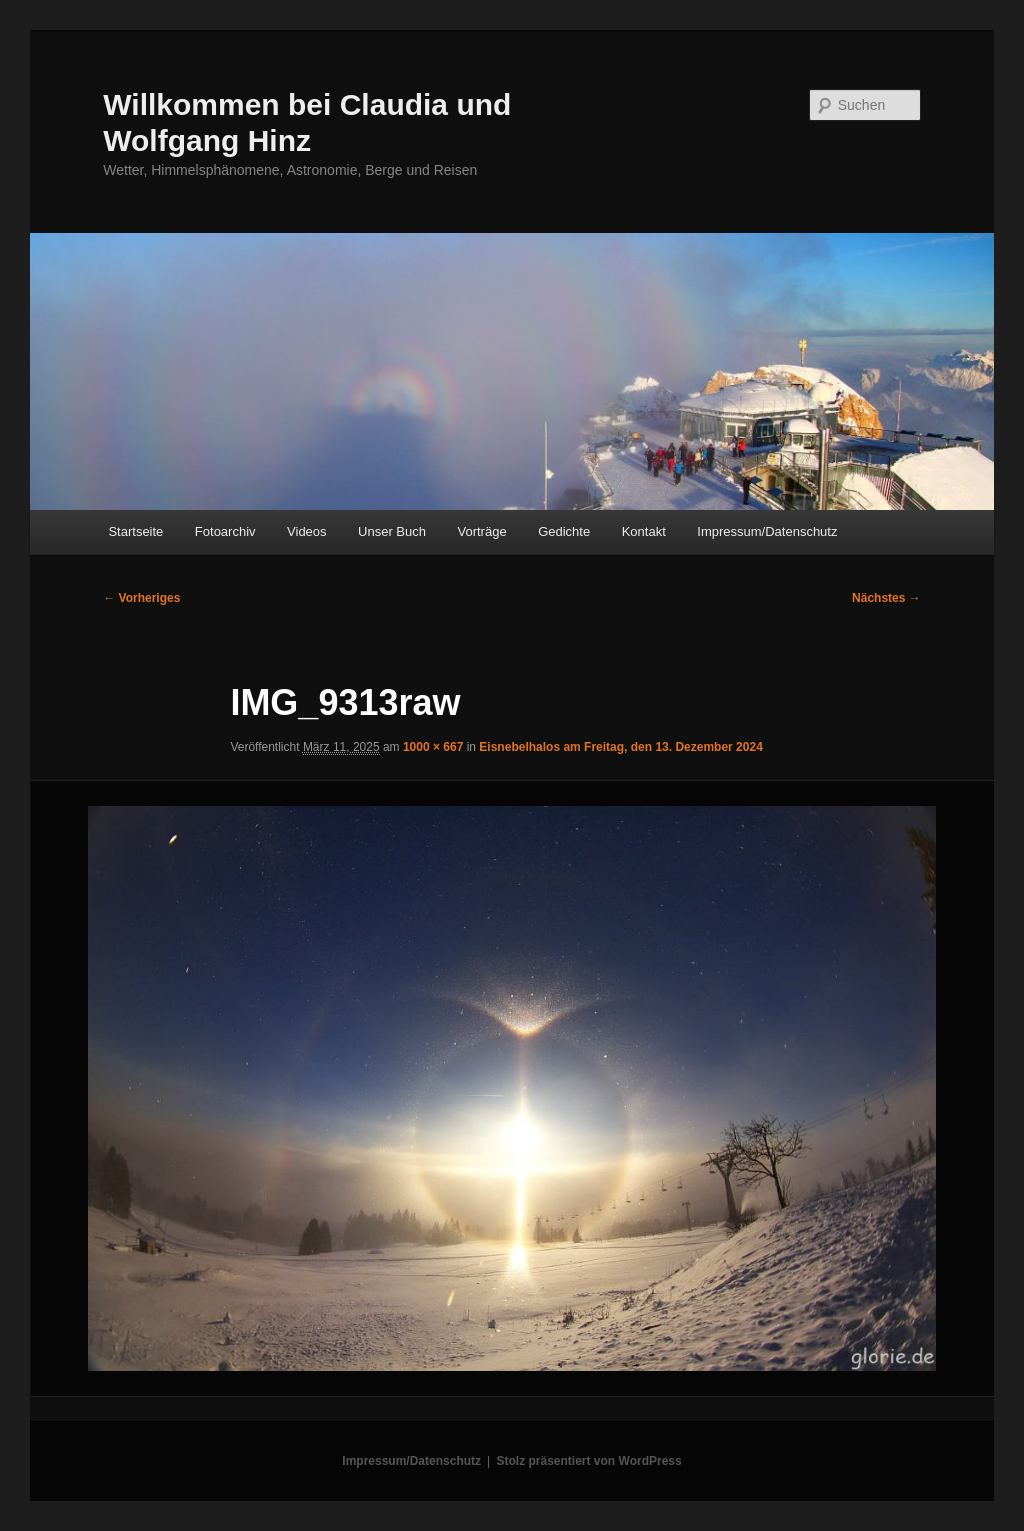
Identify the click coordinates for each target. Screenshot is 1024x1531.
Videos (307, 531)
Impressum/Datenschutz (767, 531)
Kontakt (644, 531)
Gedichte (564, 531)
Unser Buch (392, 531)
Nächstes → (886, 598)
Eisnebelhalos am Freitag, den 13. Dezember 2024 (620, 747)
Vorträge (482, 531)
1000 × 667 (433, 747)
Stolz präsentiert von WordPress (589, 1461)
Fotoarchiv (225, 531)
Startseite (135, 531)
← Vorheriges (141, 598)
